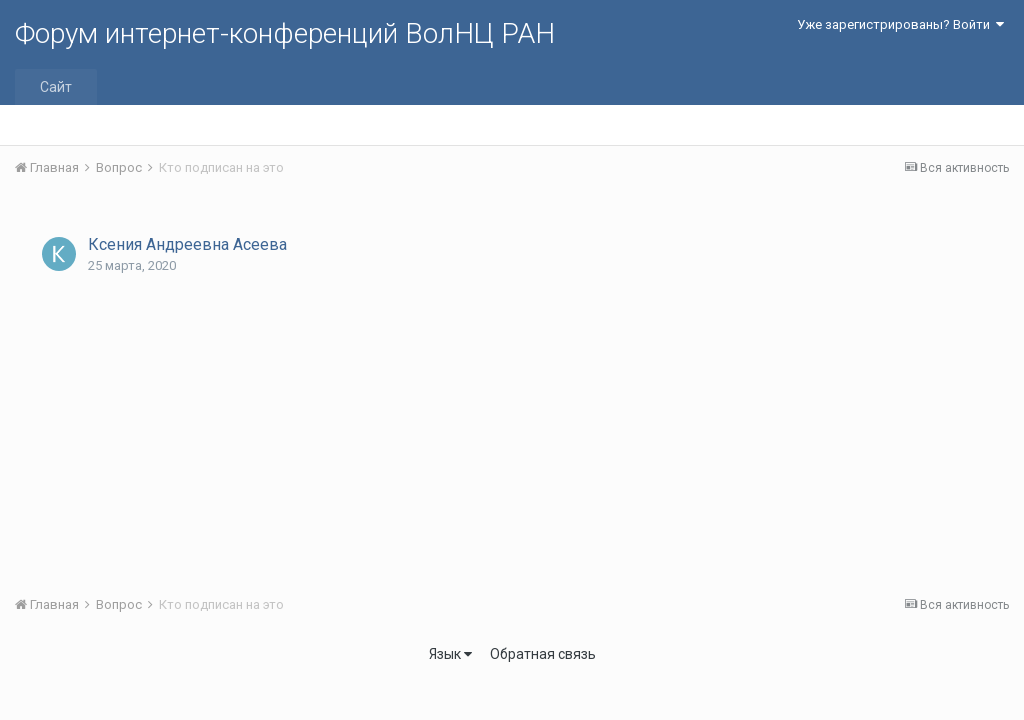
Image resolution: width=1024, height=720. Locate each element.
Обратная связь (543, 654)
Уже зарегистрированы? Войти (900, 24)
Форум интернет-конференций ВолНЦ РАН (285, 33)
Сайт (56, 87)
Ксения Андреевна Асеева (187, 244)
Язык (450, 654)
